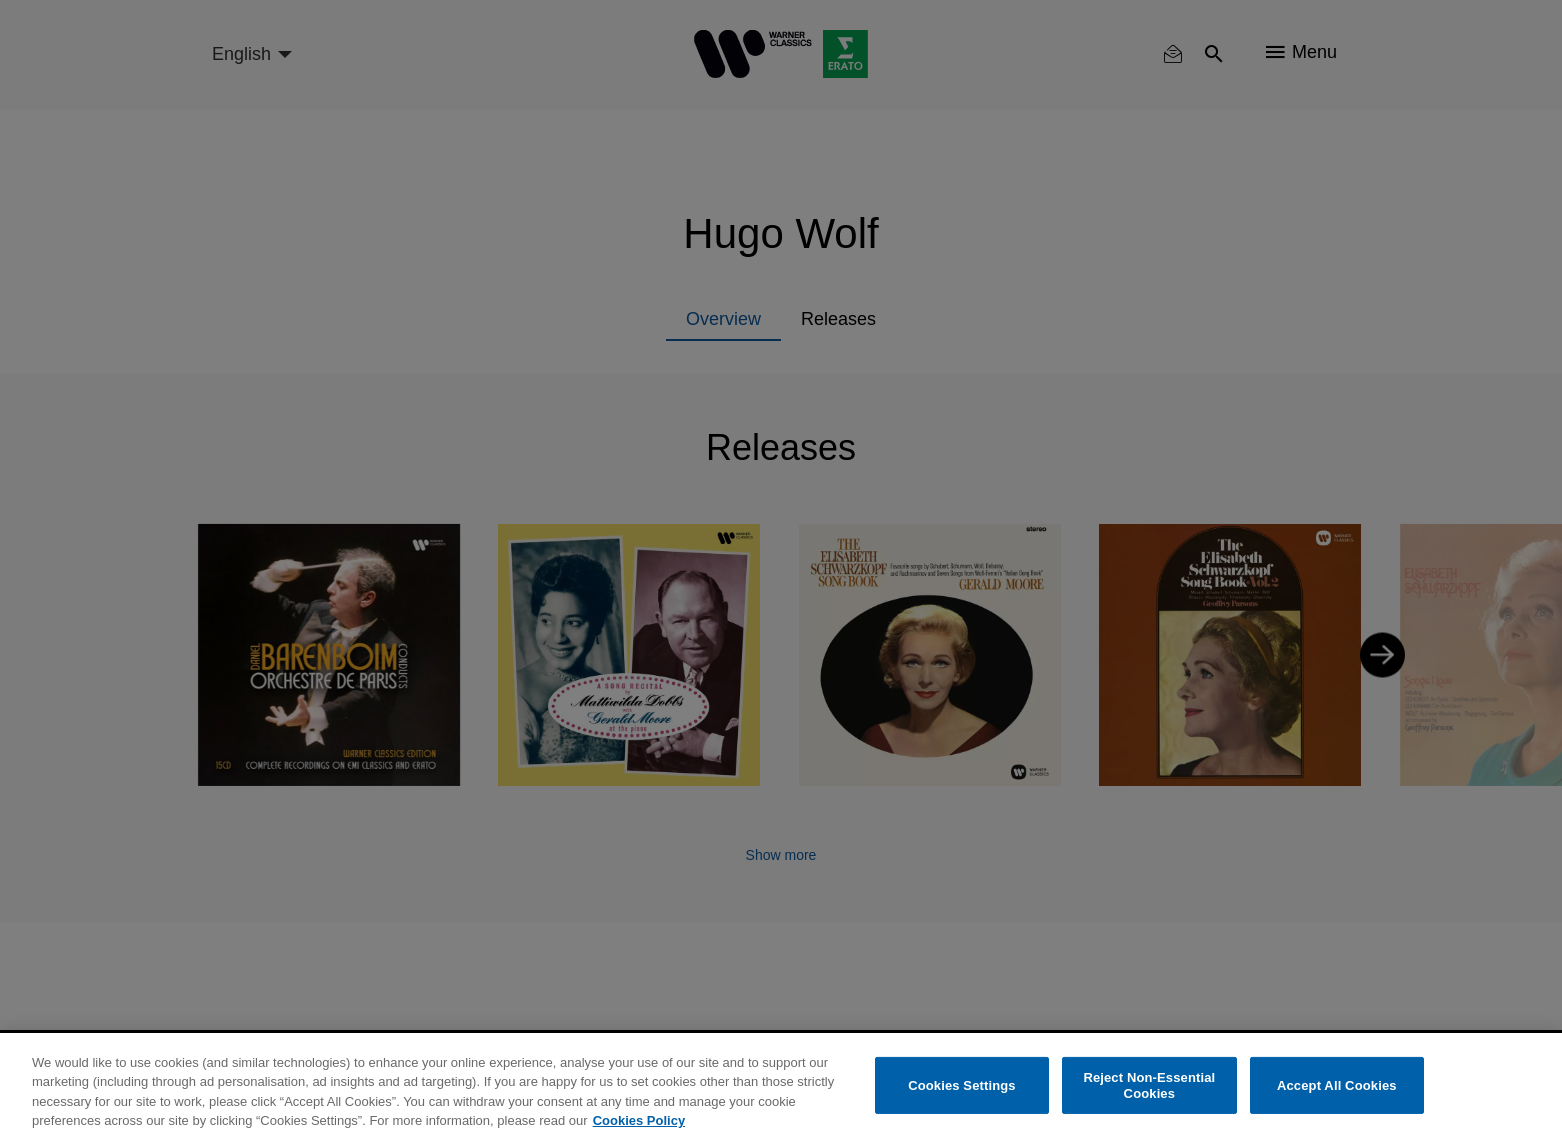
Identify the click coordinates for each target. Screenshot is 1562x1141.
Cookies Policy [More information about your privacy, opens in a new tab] (639, 1120)
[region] (781, 1087)
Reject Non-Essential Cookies (1149, 1085)
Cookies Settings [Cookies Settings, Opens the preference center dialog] (962, 1085)
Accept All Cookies (1337, 1085)
